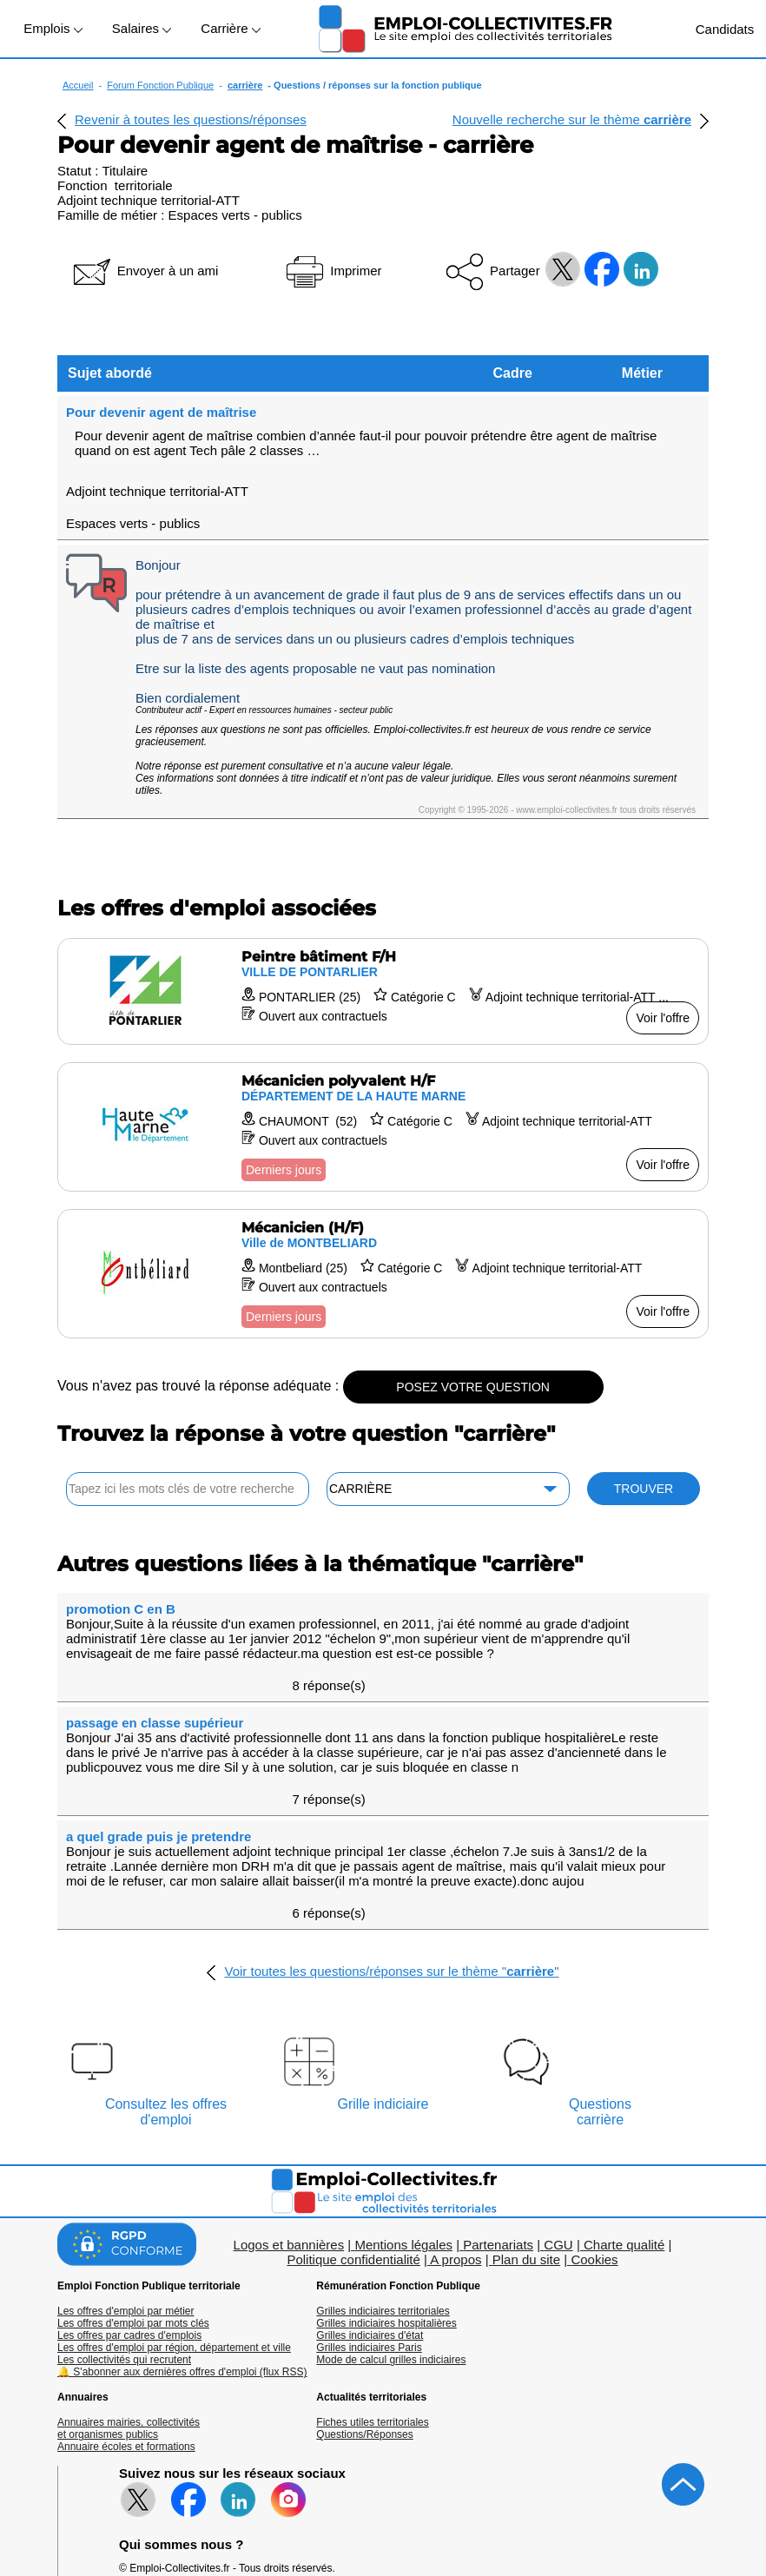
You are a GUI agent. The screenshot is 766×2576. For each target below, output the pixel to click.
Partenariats (498, 2098)
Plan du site (526, 2113)
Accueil (78, 85)
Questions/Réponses (364, 2288)
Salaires (141, 28)
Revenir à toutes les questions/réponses (191, 119)
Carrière (230, 28)
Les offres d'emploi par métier (125, 2165)
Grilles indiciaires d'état (369, 2189)
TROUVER (643, 1439)
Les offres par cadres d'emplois (129, 2189)
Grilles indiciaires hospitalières (386, 2177)
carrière (245, 85)
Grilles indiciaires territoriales (382, 2165)
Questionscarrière (600, 1966)
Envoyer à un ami (144, 270)
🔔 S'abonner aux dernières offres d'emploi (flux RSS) (182, 2226)
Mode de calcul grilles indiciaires (391, 2214)
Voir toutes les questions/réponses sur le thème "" (391, 1825)
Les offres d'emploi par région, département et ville (174, 2202)
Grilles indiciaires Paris (368, 2202)
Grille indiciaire (383, 1958)
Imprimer (332, 270)
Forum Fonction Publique (160, 85)
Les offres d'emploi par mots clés (133, 2177)
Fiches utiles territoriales (372, 2276)
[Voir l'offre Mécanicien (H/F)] (383, 1224)
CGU (558, 2098)
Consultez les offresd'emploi (166, 1966)
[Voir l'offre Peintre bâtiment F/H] (383, 941)
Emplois (53, 28)
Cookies (594, 2113)
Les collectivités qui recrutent (124, 2214)
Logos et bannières (289, 2098)
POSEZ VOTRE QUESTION (473, 1337)
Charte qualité (624, 2098)
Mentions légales (403, 2098)
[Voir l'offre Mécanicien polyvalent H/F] (383, 1077)
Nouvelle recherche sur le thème (571, 119)
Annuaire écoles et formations (126, 2301)
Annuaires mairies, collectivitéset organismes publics (128, 2282)
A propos (455, 2113)
